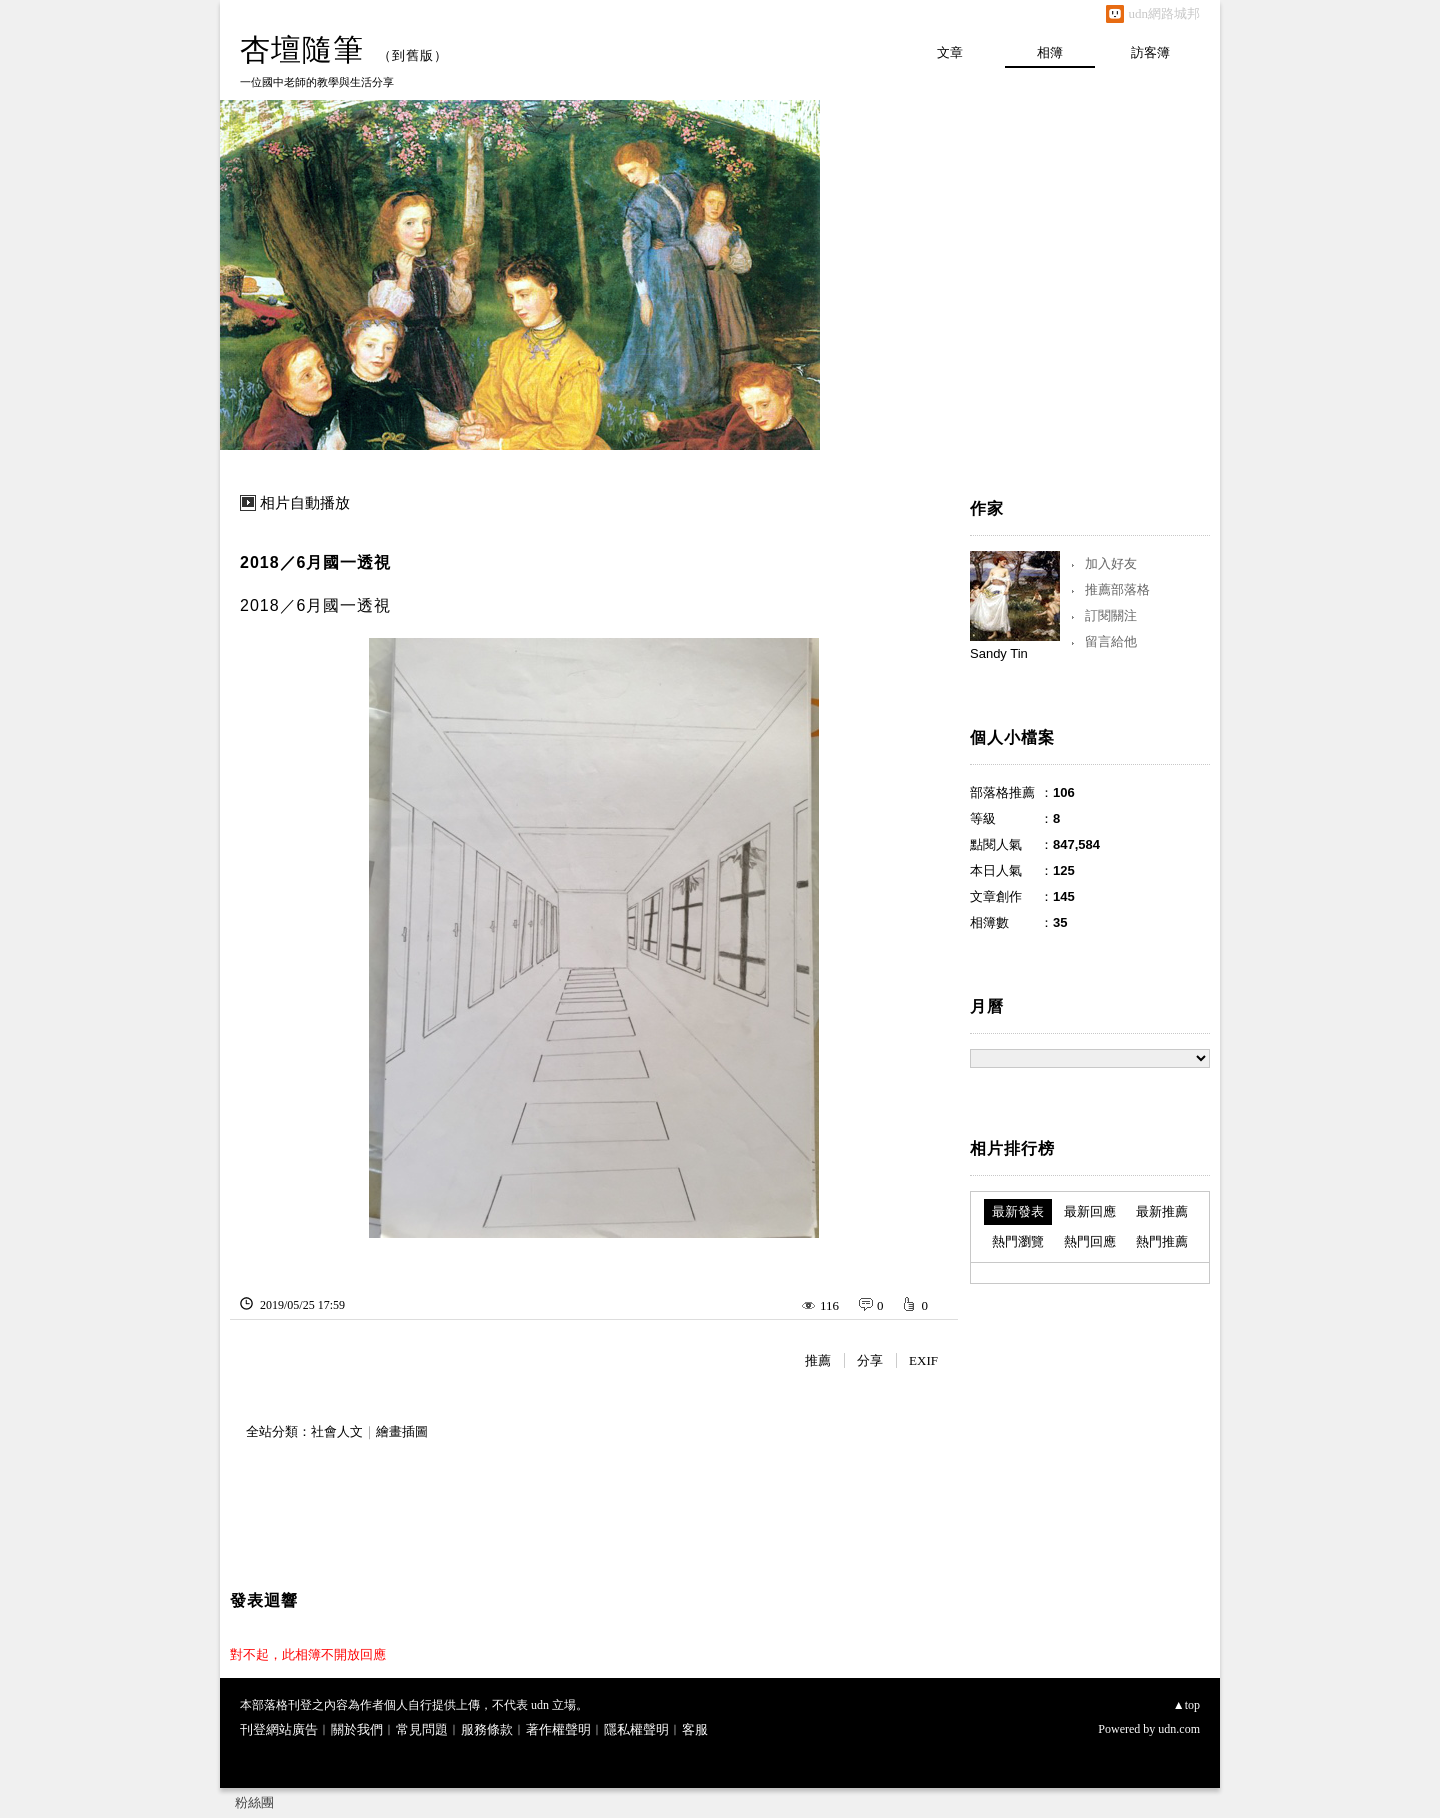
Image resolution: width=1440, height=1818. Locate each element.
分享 (870, 1360)
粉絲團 (254, 1802)
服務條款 (487, 1729)
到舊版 (413, 55)
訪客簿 (1150, 52)
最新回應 (1090, 1211)
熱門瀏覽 (1018, 1241)
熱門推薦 (1162, 1241)
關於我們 (357, 1729)
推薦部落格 (1117, 589)
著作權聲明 (558, 1729)
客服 (695, 1729)
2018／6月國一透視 (316, 562)
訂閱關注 (1111, 615)
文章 (950, 52)
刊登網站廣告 (279, 1729)
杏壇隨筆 (302, 49)
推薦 (818, 1360)
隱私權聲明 (636, 1729)
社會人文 (337, 1431)
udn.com (1179, 1729)
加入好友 (1111, 563)
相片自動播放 (305, 503)
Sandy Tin (999, 653)
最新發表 (1018, 1211)
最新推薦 (1162, 1211)
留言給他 (1111, 641)
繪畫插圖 (402, 1431)
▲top (1186, 1705)
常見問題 (422, 1729)
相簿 (1050, 52)
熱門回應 (1090, 1241)
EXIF (923, 1360)
